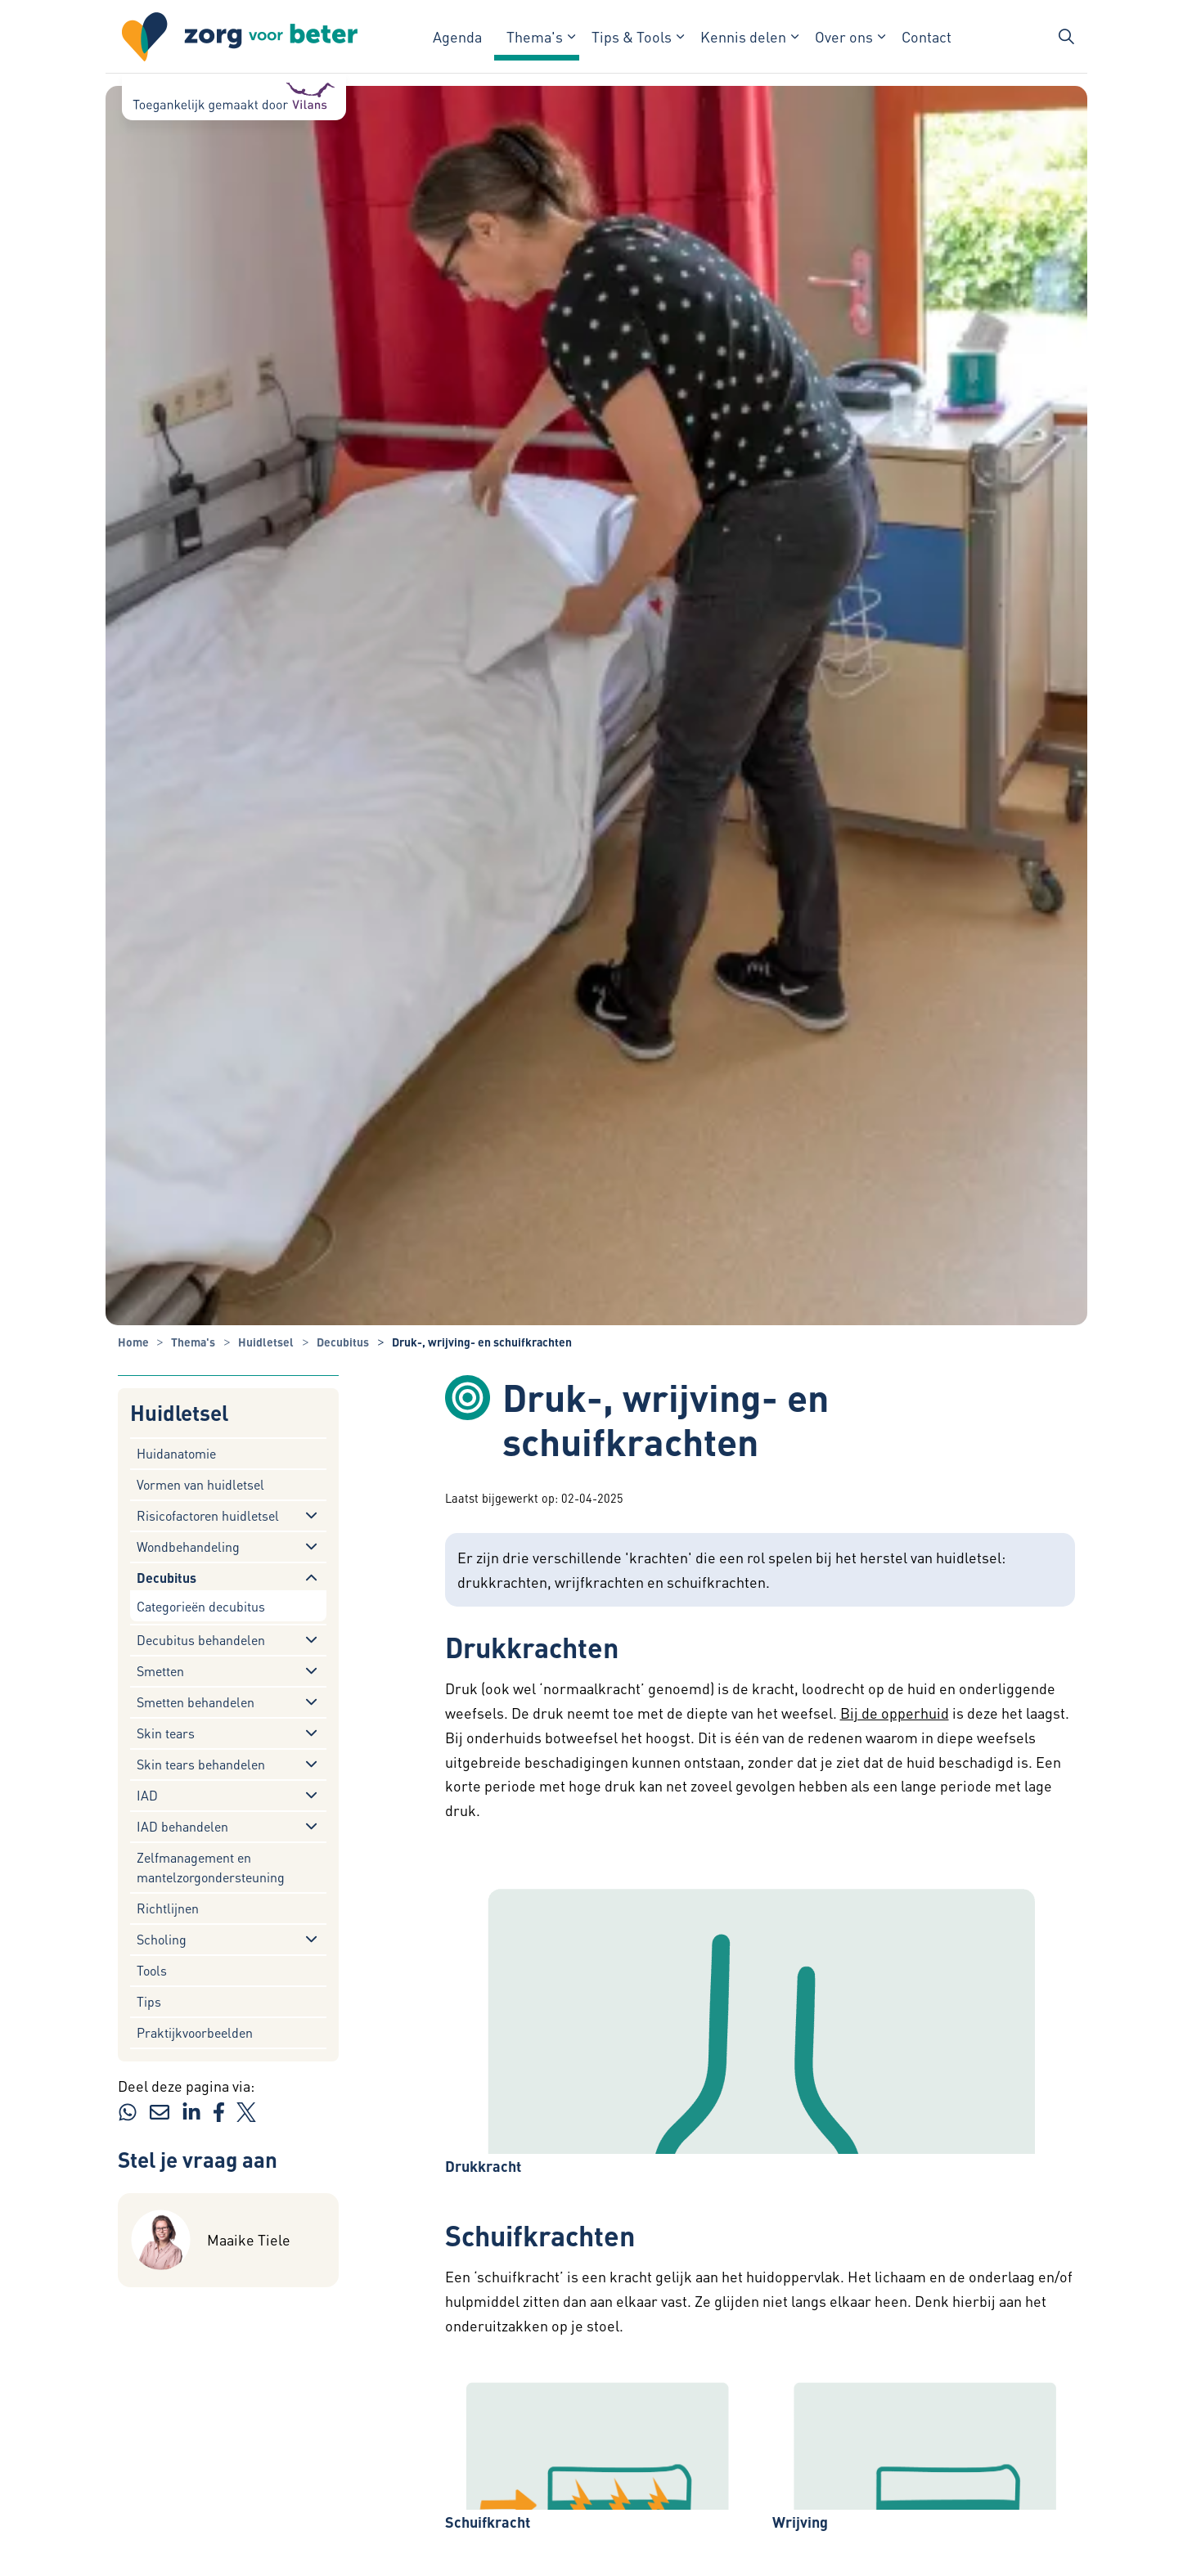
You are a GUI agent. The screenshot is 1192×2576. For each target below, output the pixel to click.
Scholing (162, 1939)
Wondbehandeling (188, 1546)
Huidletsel (179, 1413)
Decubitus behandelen (201, 1639)
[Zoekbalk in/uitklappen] (1066, 36)
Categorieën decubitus (201, 1606)
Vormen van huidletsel (200, 1484)
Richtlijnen (168, 1908)
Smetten (160, 1670)
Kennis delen (743, 36)
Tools (152, 1970)
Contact (926, 36)
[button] (760, 2000)
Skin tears (166, 1733)
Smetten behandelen (195, 1702)
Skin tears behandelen (201, 1764)
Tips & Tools (632, 36)
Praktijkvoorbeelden (195, 2032)
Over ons (844, 36)
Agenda (457, 36)
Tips (149, 2001)
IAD (147, 1795)
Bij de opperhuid (894, 1712)
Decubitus (166, 1577)
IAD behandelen (182, 1826)
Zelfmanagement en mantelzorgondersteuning (211, 1867)
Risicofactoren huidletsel (208, 1515)
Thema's (534, 36)
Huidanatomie (176, 1453)
